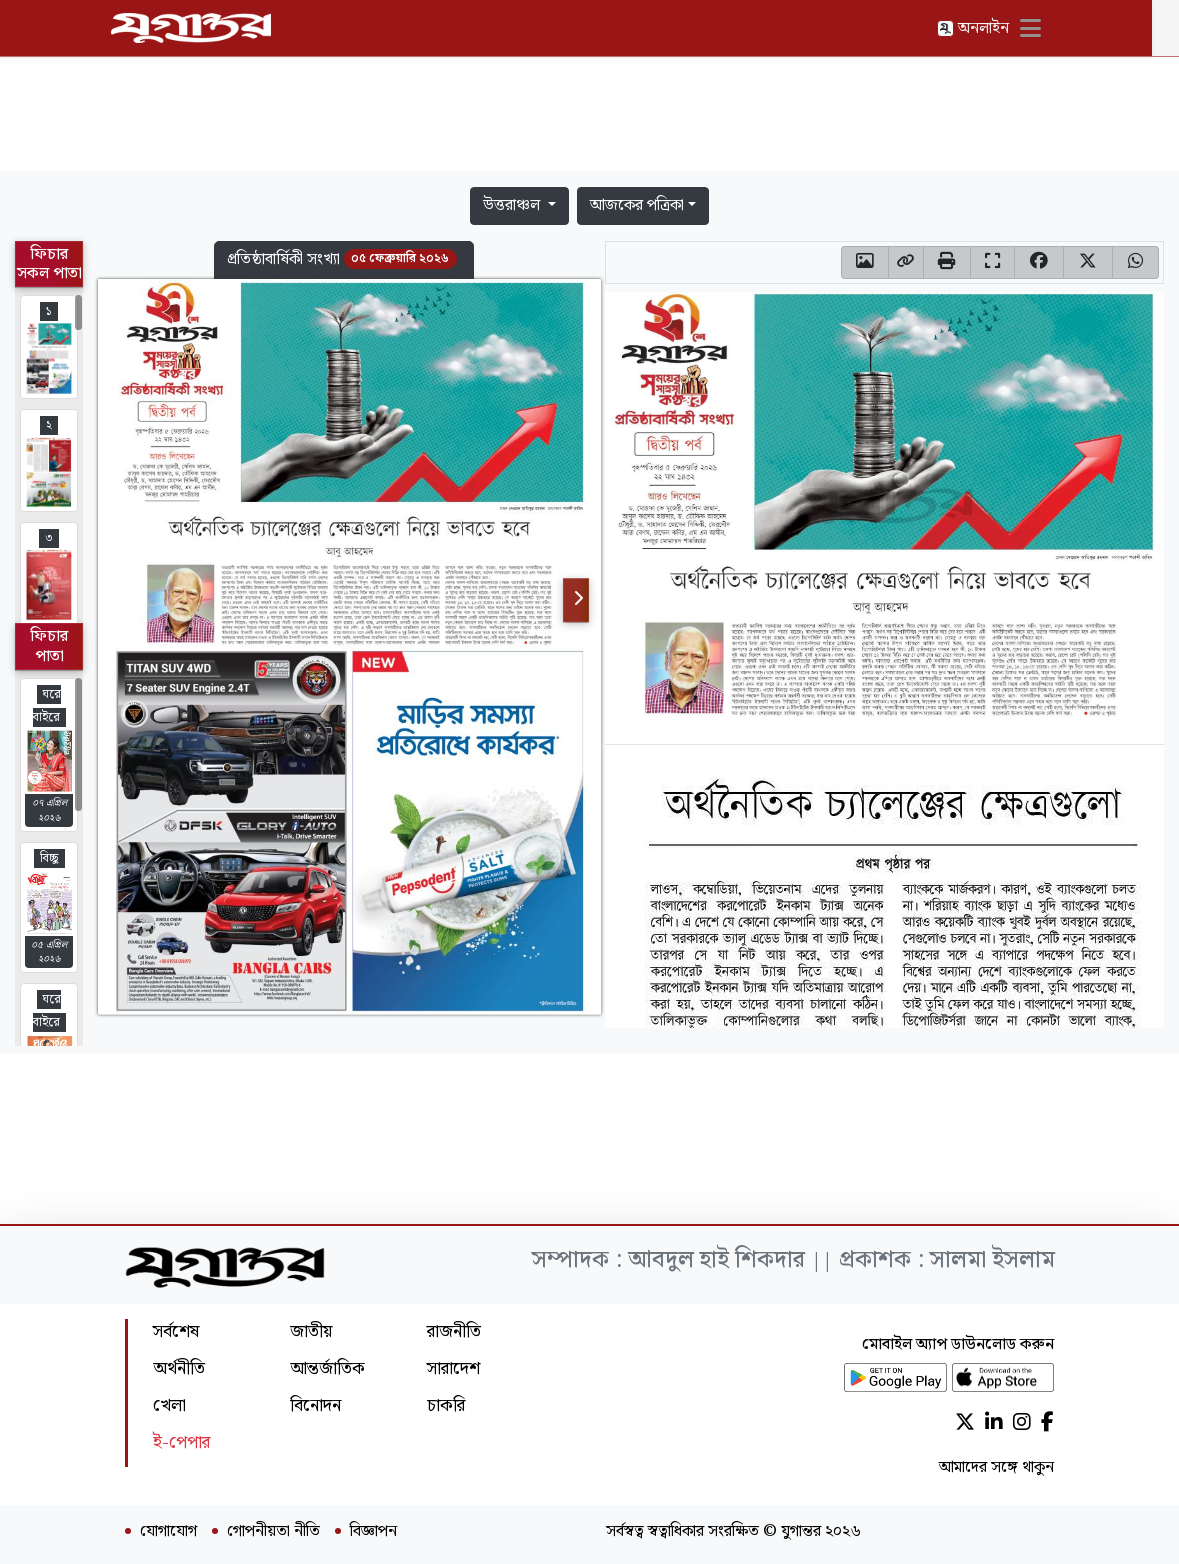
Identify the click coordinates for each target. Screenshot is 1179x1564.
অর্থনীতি (179, 1368)
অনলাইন (987, 28)
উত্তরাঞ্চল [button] (513, 205)
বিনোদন (315, 1405)
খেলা (169, 1405)
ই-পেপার (181, 1442)
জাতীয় (311, 1331)
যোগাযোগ (168, 1532)
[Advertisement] (590, 118)
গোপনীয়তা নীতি (273, 1532)
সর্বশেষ (176, 1331)
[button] (343, 260)
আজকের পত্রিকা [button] (637, 205)
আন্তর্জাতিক (327, 1368)
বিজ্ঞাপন (373, 1532)
